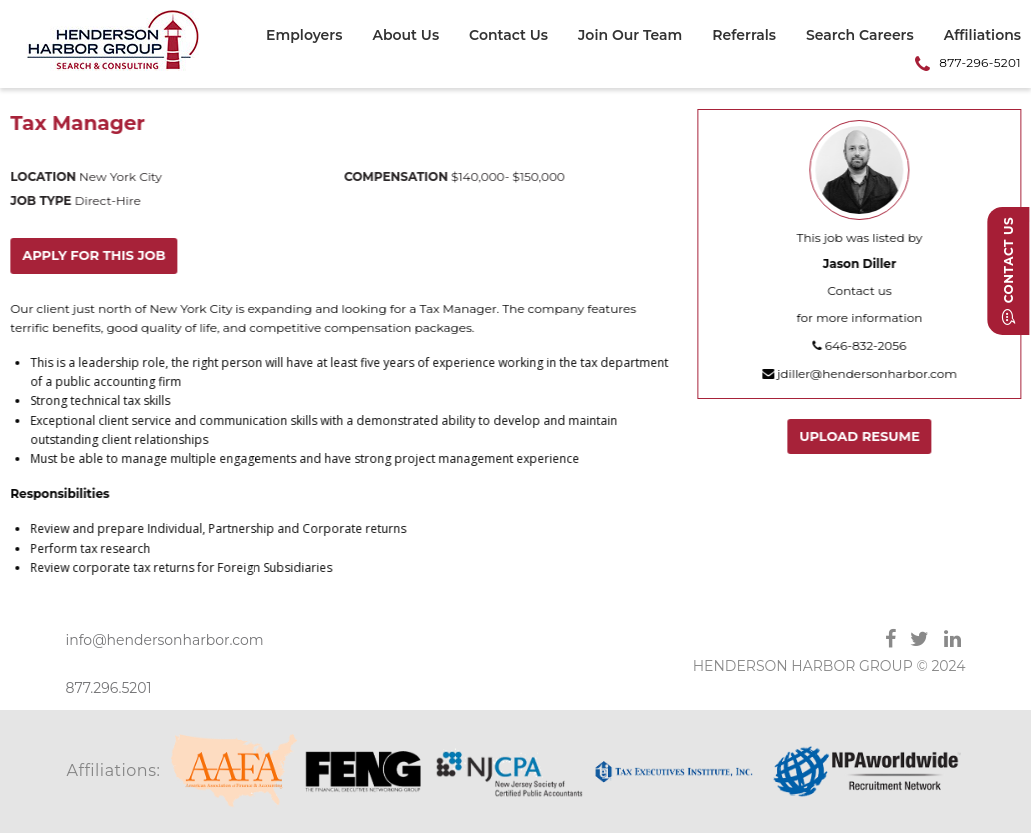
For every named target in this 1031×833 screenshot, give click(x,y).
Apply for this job (94, 255)
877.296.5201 (109, 688)
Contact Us (508, 36)
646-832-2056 (860, 345)
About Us (405, 36)
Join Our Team (630, 36)
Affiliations (982, 36)
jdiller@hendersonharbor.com (860, 373)
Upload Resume (860, 436)
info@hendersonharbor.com (165, 640)
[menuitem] (311, 38)
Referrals (744, 36)
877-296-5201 (980, 62)
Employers (304, 36)
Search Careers (860, 36)
